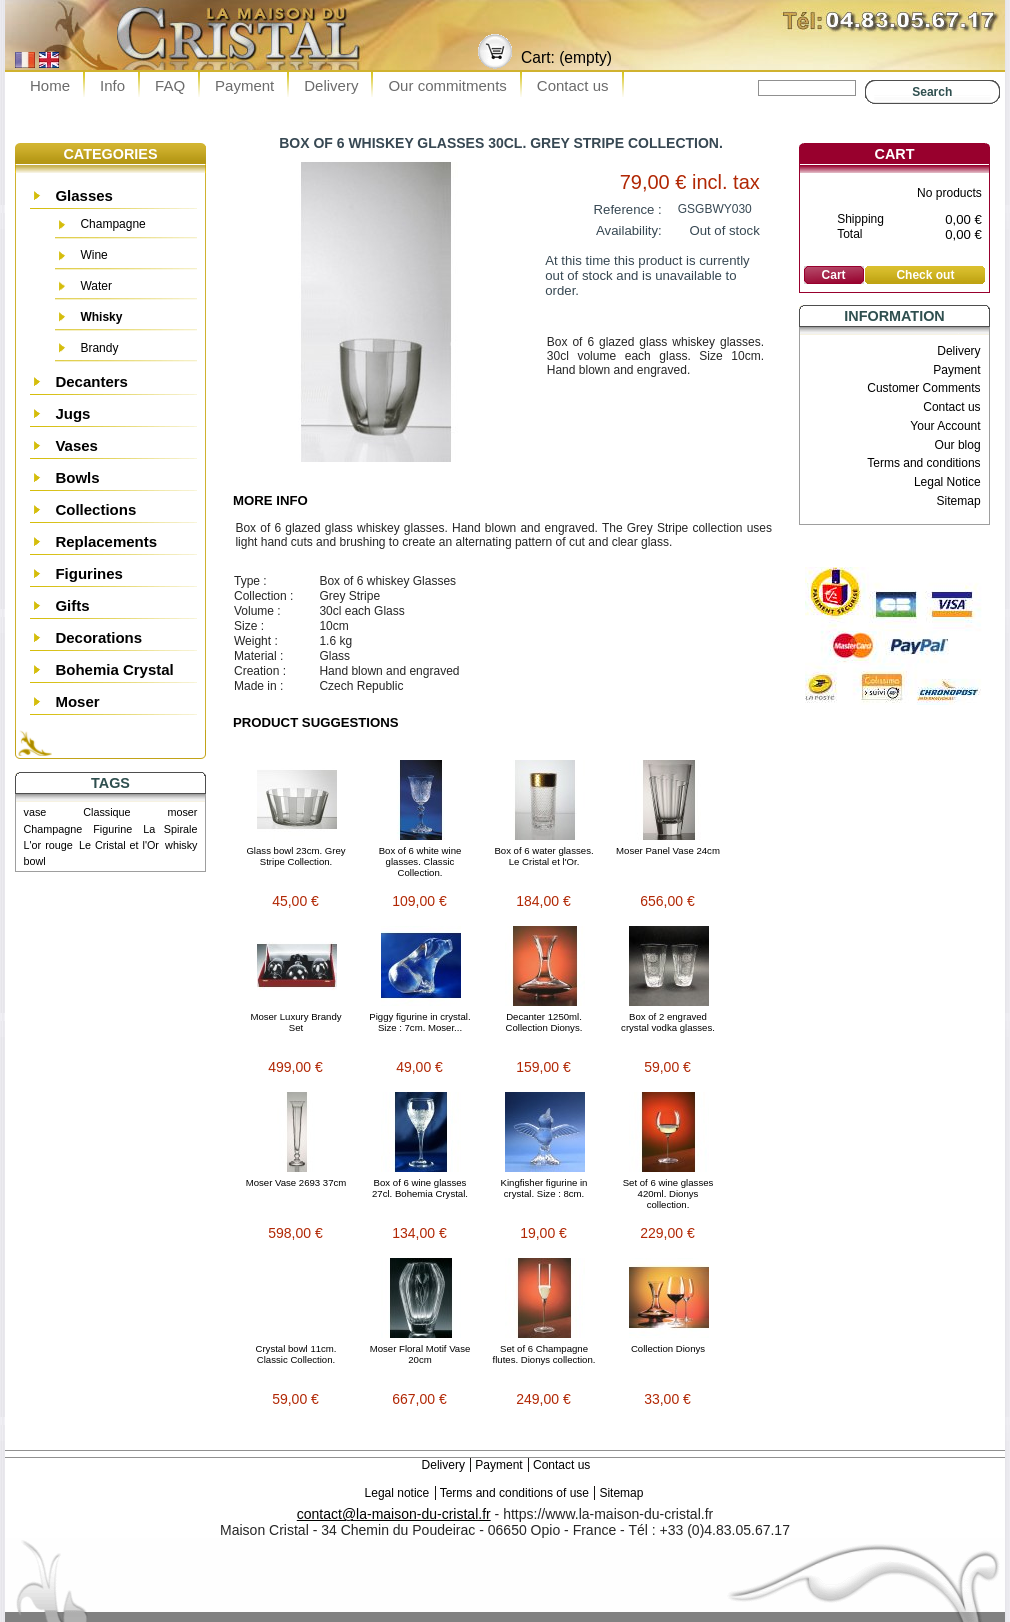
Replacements (106, 541)
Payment (244, 85)
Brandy (99, 348)
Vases (76, 445)
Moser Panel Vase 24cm (668, 850)
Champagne (112, 224)
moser (182, 812)
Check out (925, 275)
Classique (106, 812)
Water (96, 286)
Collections (95, 509)
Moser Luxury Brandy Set (295, 1022)
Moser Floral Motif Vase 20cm (420, 1354)
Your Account (945, 426)
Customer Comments (923, 388)
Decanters (91, 381)
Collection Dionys (668, 1348)
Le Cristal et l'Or (119, 845)
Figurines (89, 573)
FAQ (170, 85)
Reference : (628, 209)
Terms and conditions (923, 463)
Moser (77, 701)
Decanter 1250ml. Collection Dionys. (544, 1022)
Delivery (331, 85)
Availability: (629, 230)
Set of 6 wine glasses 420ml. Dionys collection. (668, 1193)
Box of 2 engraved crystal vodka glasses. (668, 1022)
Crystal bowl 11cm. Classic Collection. (295, 1354)
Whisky (101, 317)
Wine (93, 255)
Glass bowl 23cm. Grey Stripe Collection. (295, 856)
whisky (181, 845)
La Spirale (170, 829)
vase (35, 812)
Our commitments (447, 85)
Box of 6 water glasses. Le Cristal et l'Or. (543, 856)
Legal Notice (947, 482)
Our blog (958, 445)
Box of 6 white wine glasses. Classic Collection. (420, 861)
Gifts (72, 605)
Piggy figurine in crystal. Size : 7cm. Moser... (419, 1022)
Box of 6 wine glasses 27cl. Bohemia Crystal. (420, 1188)
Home (50, 85)
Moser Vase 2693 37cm (296, 1182)
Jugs (72, 413)
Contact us (573, 85)
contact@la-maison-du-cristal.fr (394, 1514)
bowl (35, 861)
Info (112, 85)
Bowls (77, 477)
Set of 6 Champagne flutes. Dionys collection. (544, 1354)
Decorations (98, 637)
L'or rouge (48, 845)
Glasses (84, 195)
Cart (895, 154)
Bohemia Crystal (114, 669)
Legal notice (397, 1493)
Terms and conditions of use (514, 1493)
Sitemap (959, 501)
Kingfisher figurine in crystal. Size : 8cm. (544, 1188)
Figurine (112, 829)
